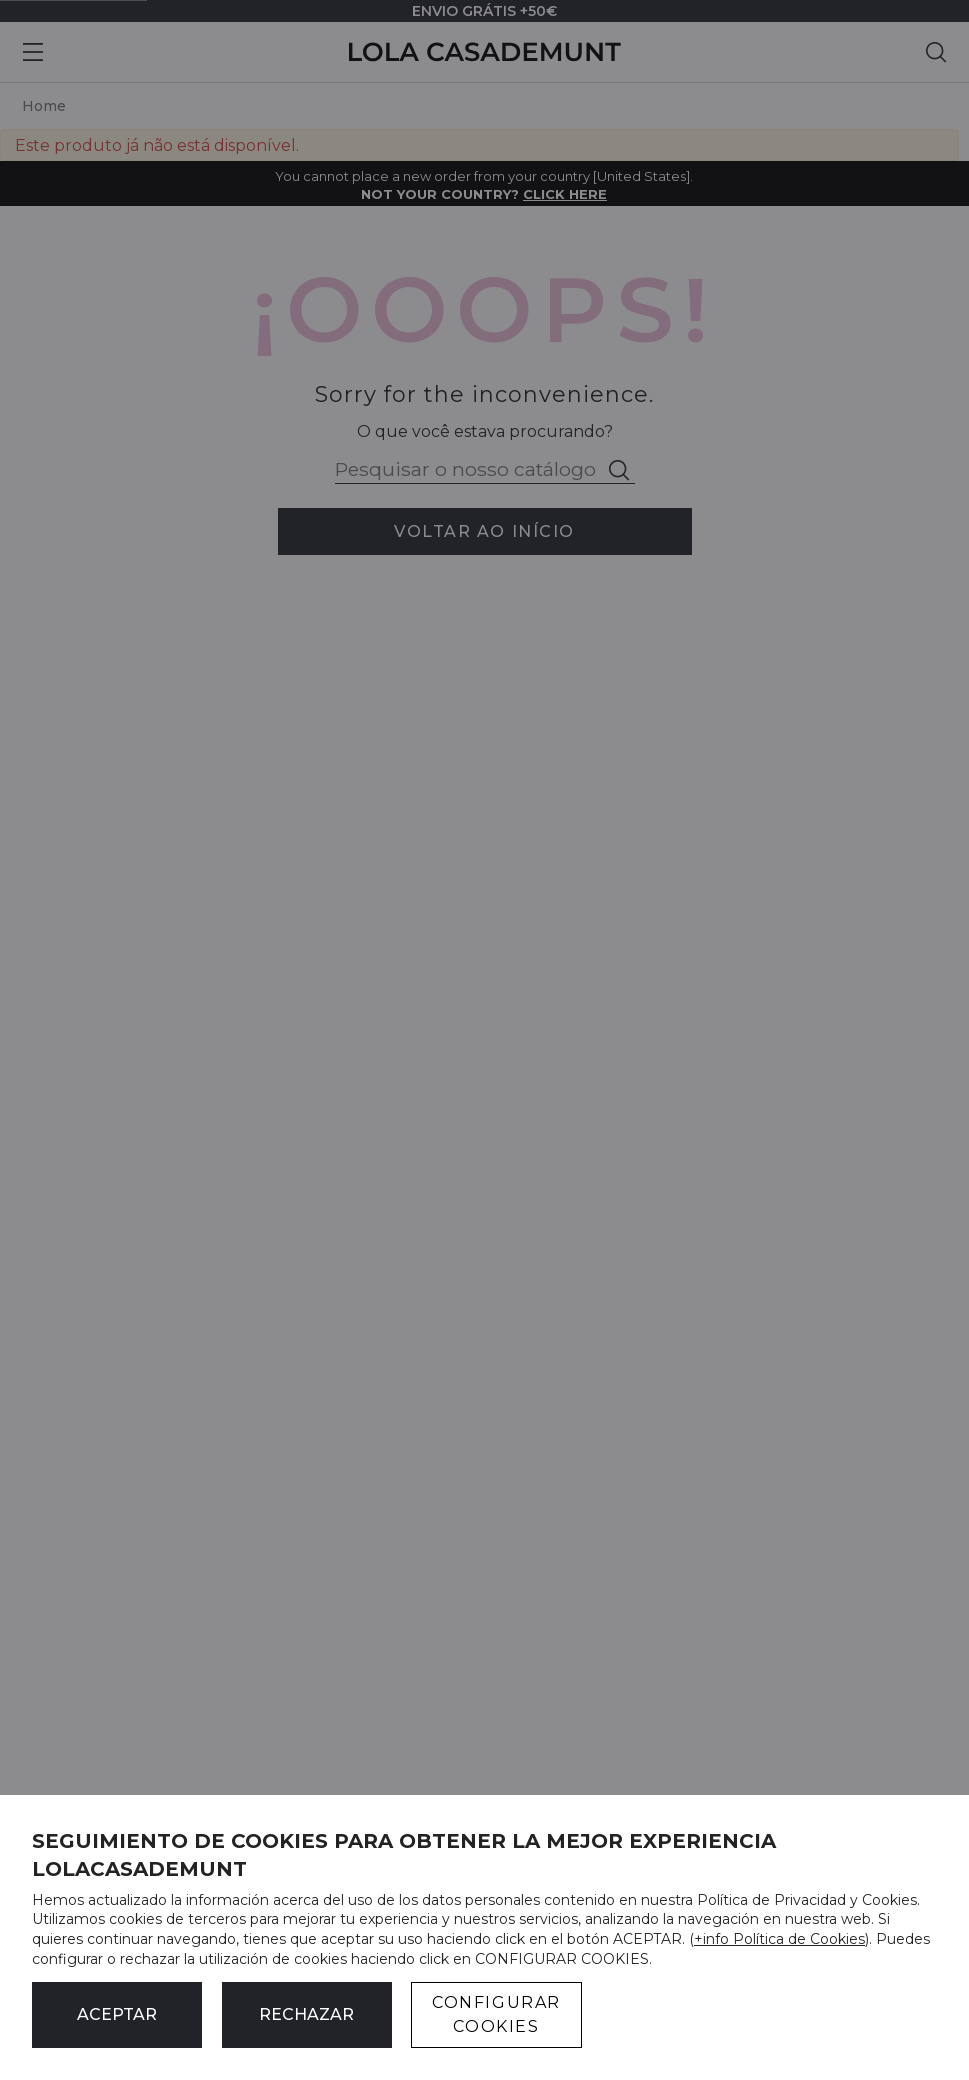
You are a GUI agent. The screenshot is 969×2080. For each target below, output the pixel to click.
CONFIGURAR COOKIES (496, 2014)
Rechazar (306, 2014)
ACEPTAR (117, 2014)
